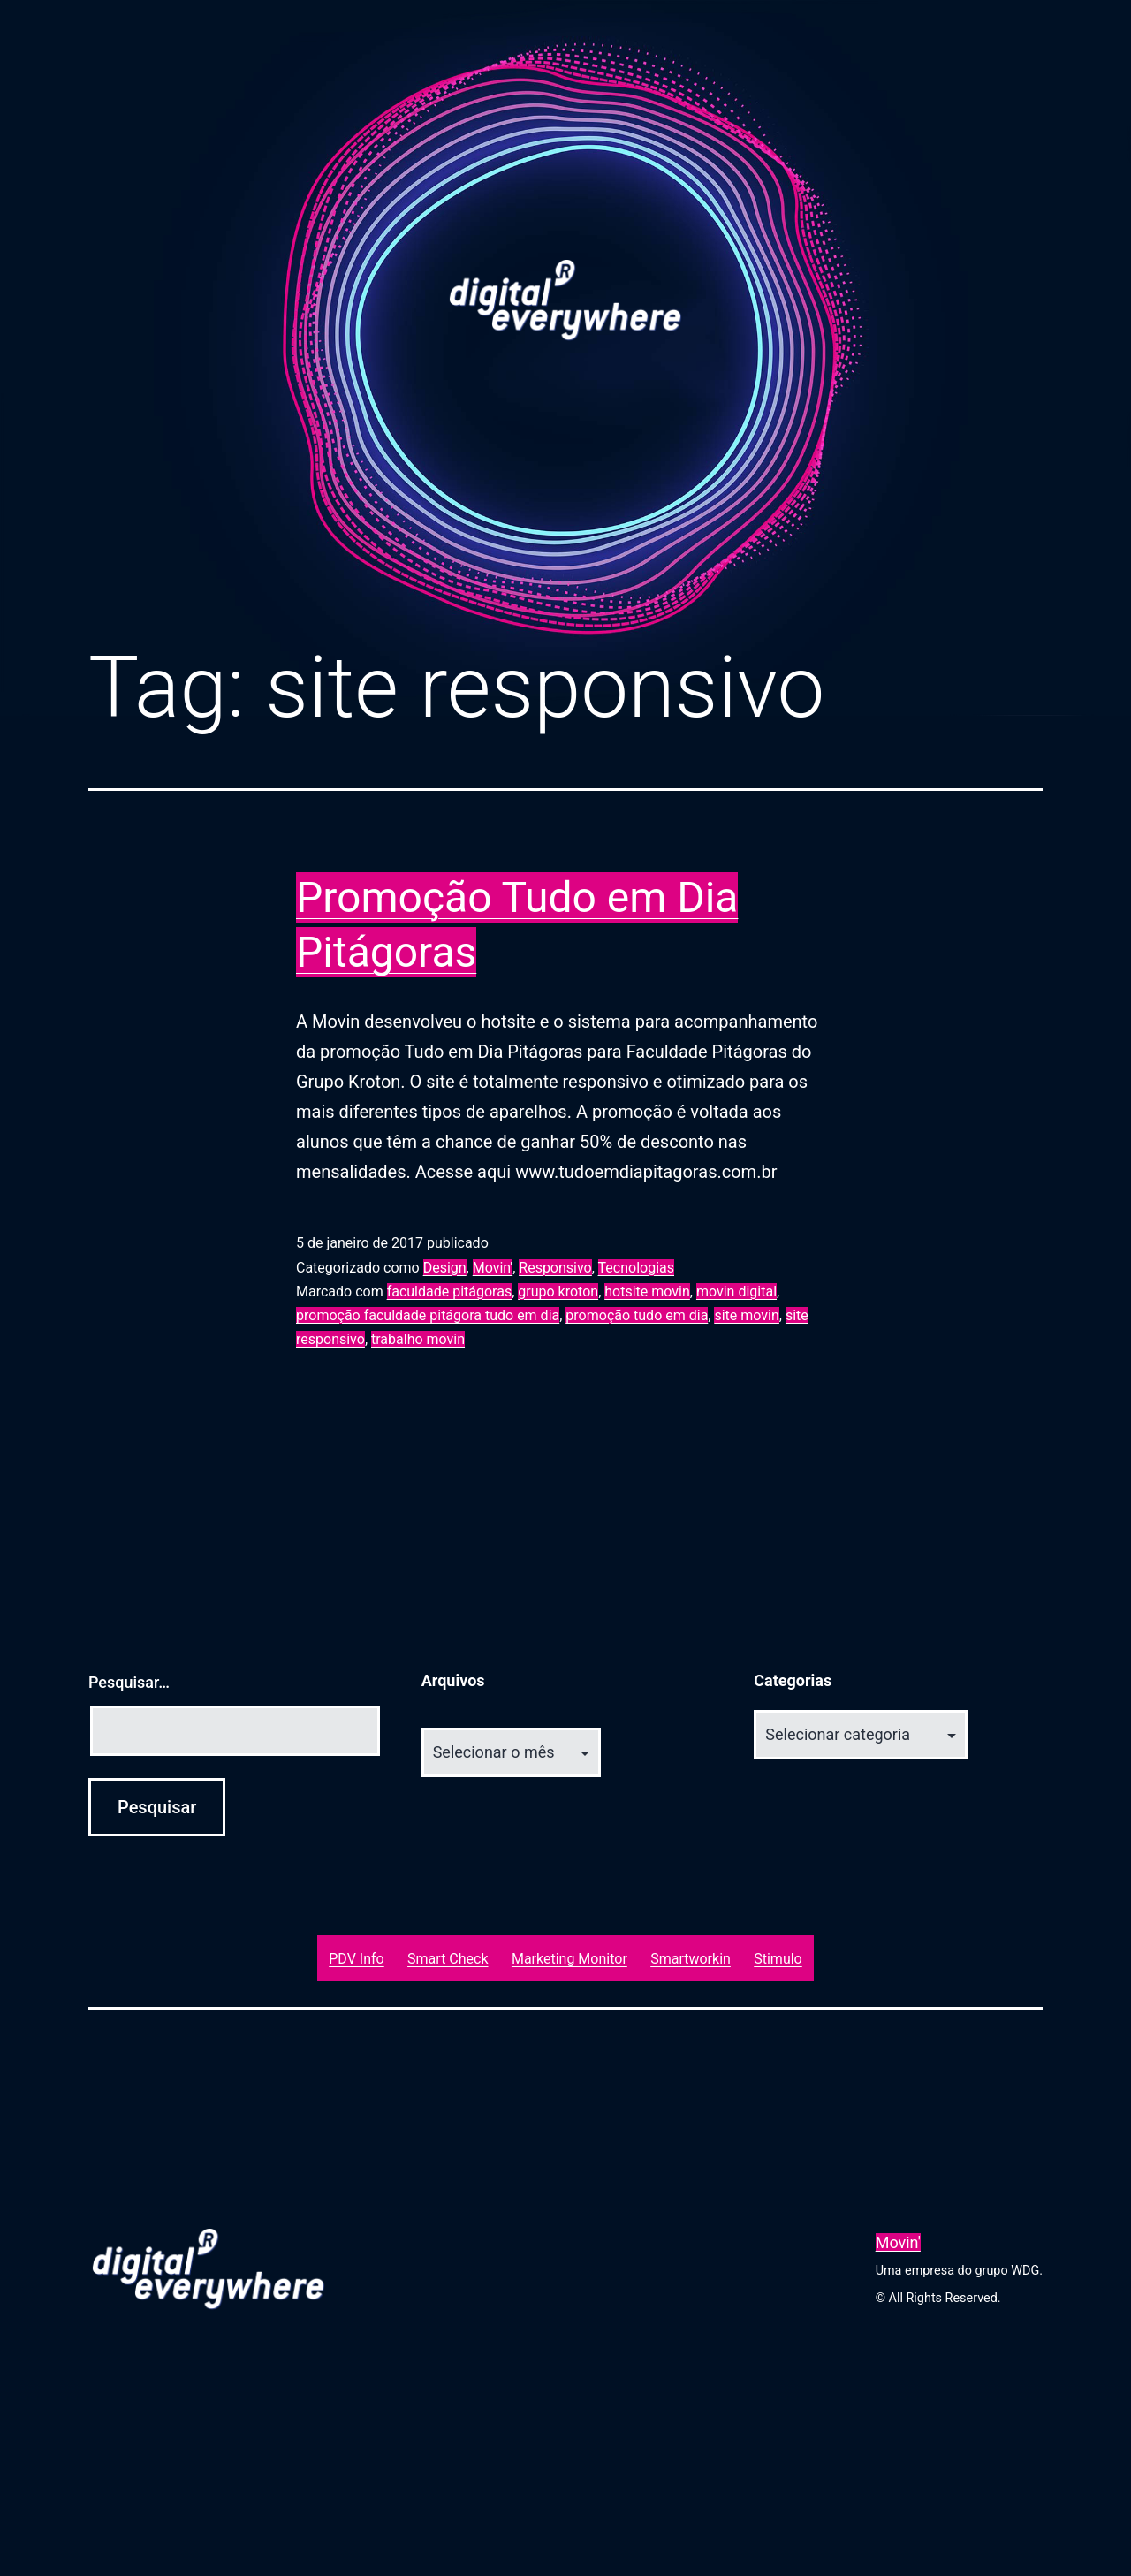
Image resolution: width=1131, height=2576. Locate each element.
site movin (746, 1315)
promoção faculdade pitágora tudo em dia (427, 1315)
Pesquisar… (129, 1682)
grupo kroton (558, 1291)
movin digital (736, 1291)
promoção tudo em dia (637, 1315)
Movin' (492, 1267)
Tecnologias (636, 1267)
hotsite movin (647, 1291)
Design (445, 1267)
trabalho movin (418, 1339)
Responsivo (555, 1267)
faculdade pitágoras (449, 1291)
